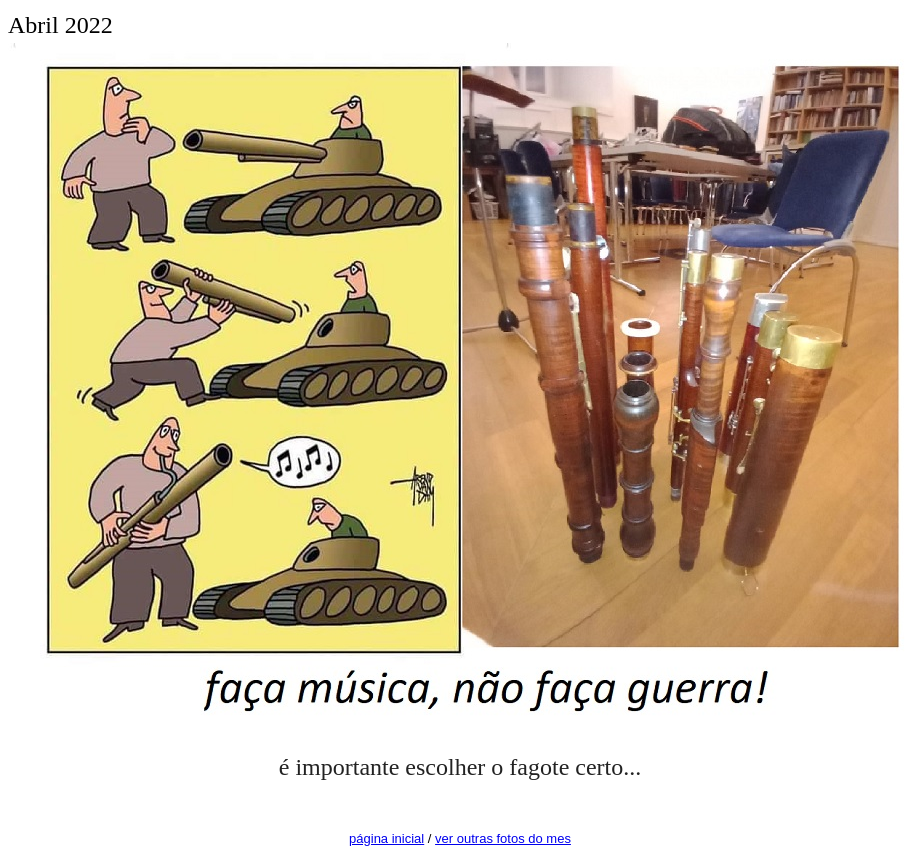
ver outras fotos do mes (503, 838)
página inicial (386, 838)
